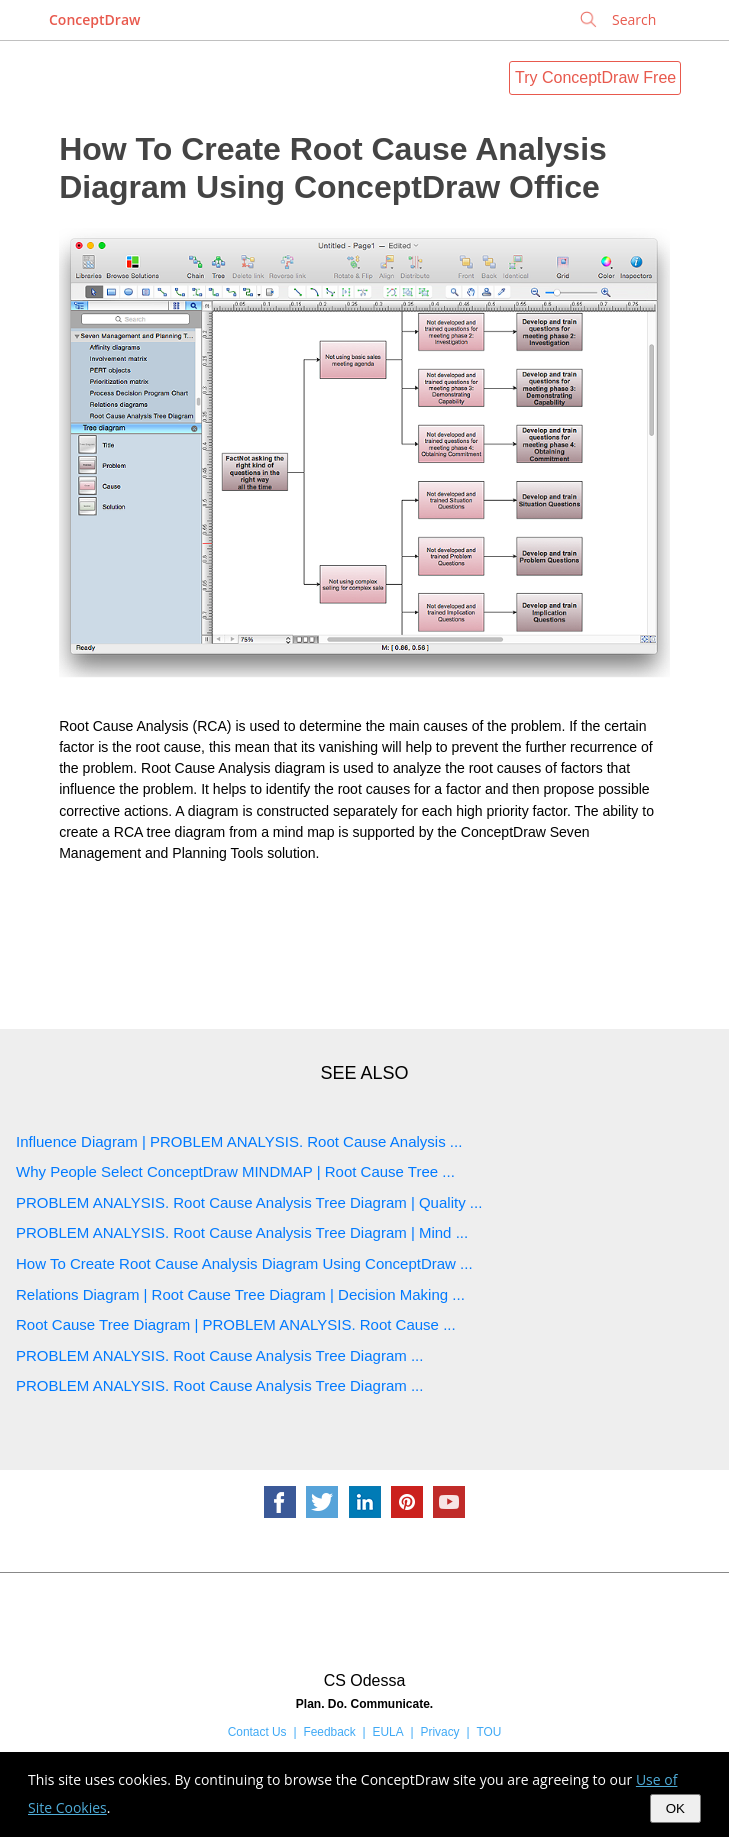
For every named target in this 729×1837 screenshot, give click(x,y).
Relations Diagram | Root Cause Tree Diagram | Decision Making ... (240, 1294)
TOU (488, 1732)
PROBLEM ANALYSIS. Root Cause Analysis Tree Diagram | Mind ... (242, 1232)
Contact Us (257, 1732)
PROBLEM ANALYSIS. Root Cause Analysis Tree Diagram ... (219, 1355)
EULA (388, 1732)
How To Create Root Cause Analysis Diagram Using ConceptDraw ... (244, 1263)
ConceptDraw (94, 19)
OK (675, 1808)
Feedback (329, 1732)
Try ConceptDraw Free (595, 77)
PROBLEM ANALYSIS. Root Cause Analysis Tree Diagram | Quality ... (249, 1202)
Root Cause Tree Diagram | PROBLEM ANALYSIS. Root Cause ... (236, 1324)
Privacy (440, 1732)
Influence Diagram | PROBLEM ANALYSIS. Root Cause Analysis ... (239, 1141)
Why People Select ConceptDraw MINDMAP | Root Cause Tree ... (235, 1171)
